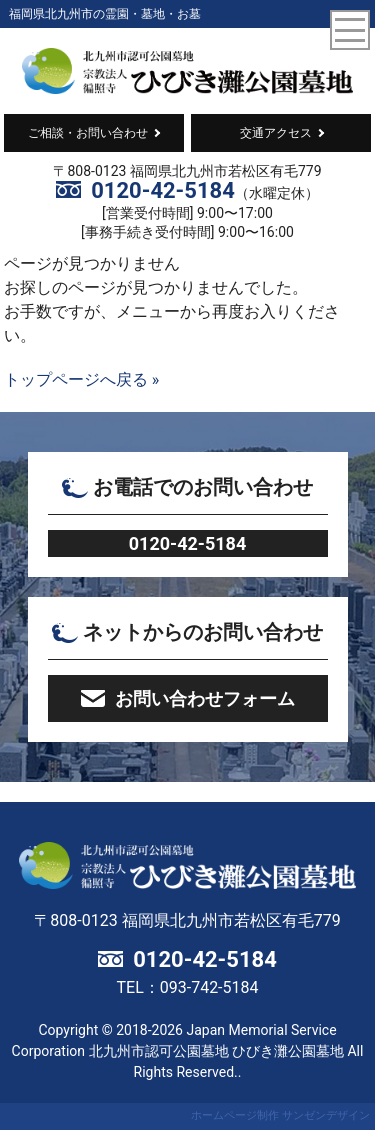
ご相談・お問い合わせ (88, 133)
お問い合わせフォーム (205, 698)
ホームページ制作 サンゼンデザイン (280, 1115)
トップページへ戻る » (81, 379)
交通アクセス (276, 133)
